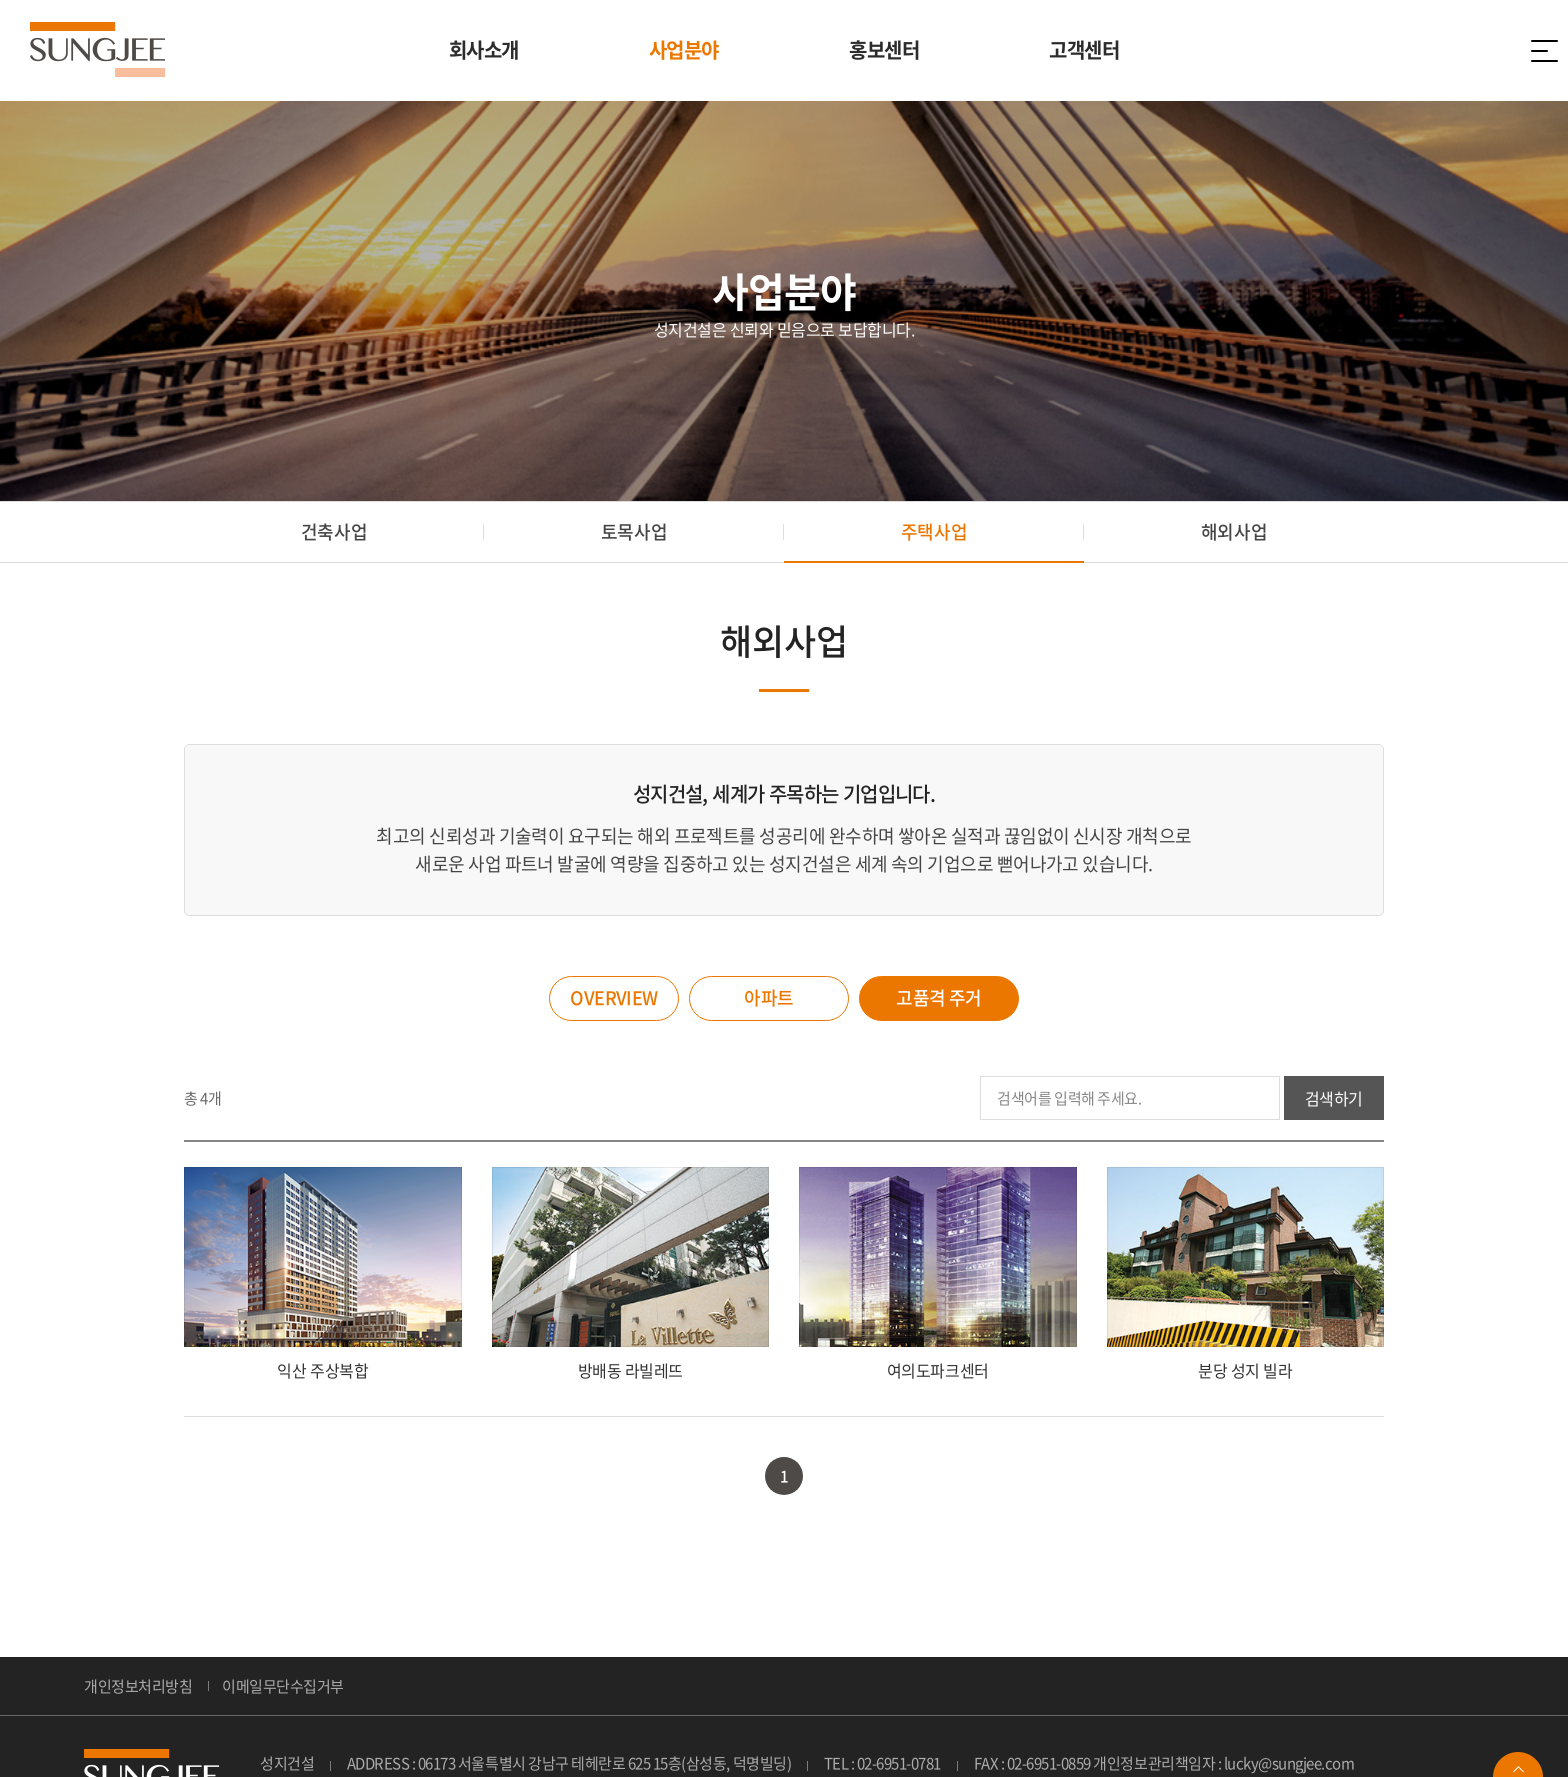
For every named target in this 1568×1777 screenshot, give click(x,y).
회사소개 (484, 49)
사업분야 (684, 49)
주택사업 (934, 531)
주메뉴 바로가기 (0, 0)
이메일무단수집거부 (283, 1686)
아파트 (768, 997)
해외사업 (1234, 531)
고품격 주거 (939, 997)
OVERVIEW (614, 997)
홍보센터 (884, 49)
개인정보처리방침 (138, 1686)
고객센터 (1084, 49)
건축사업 (334, 531)
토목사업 (634, 531)
